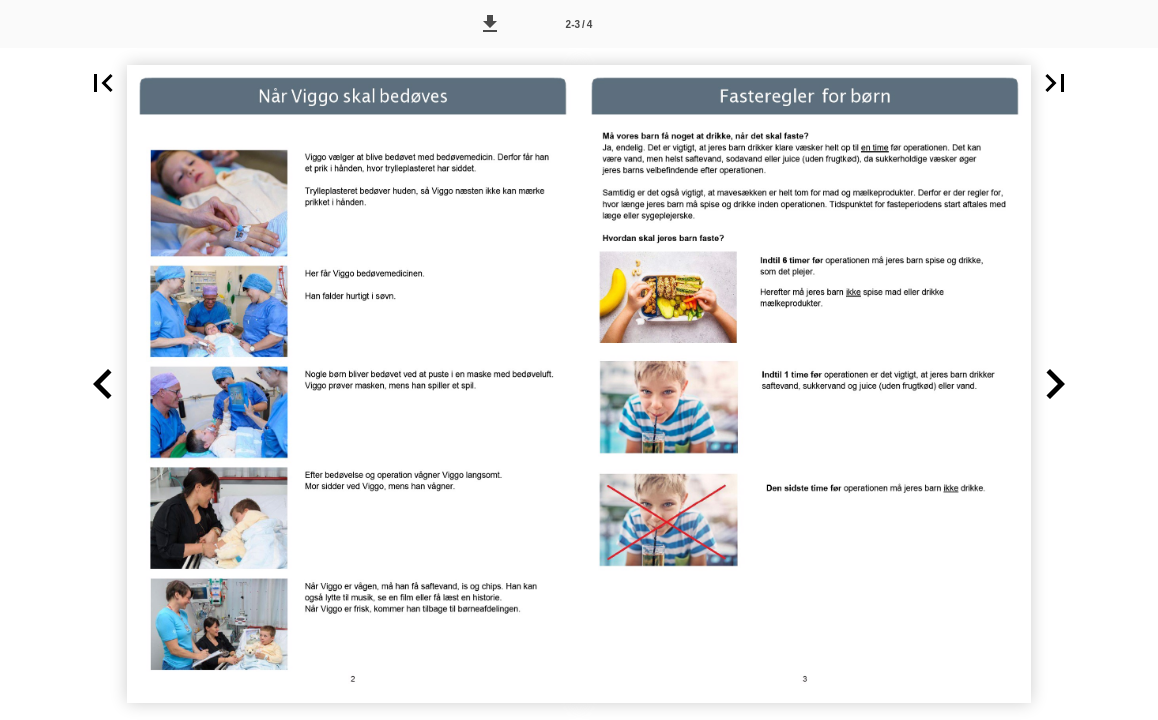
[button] (490, 24)
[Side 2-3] (579, 24)
